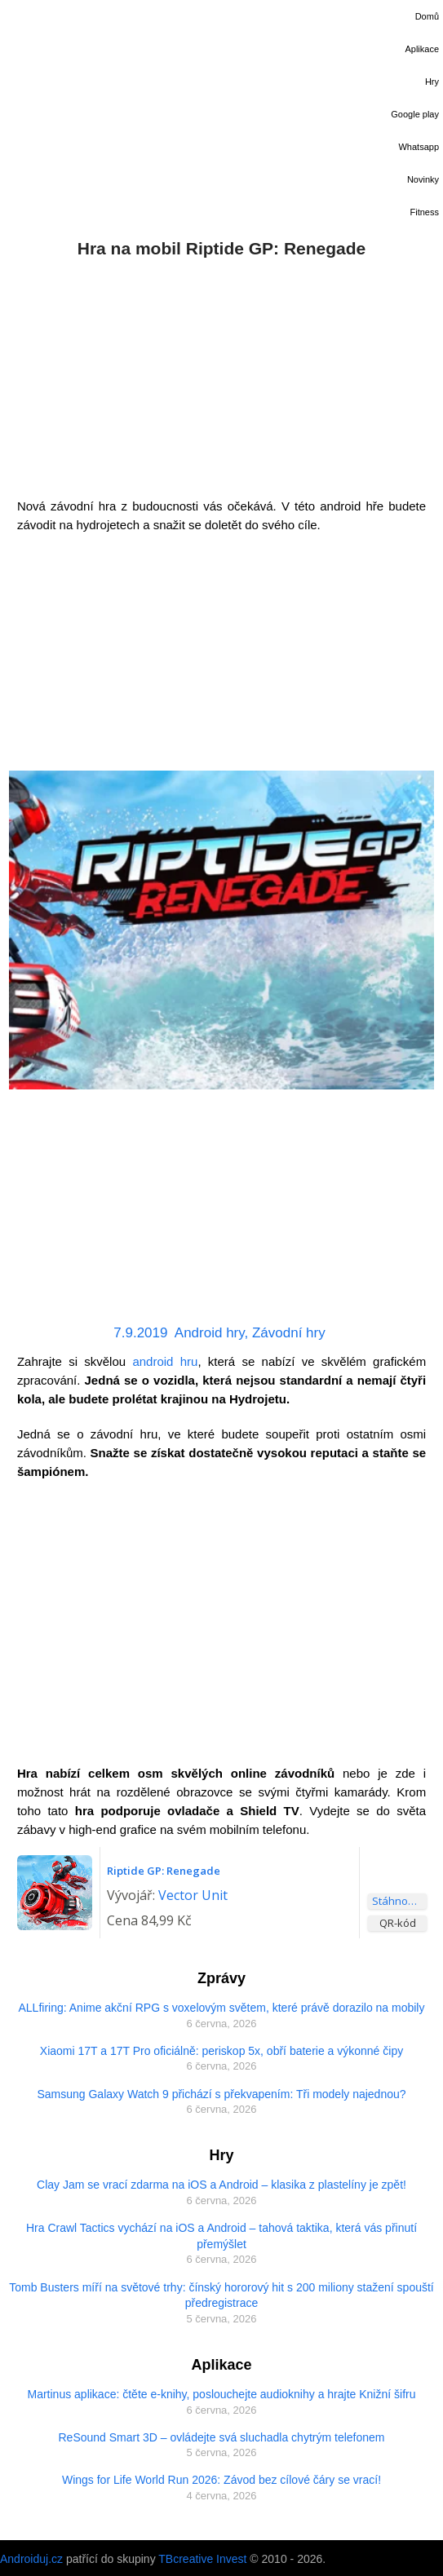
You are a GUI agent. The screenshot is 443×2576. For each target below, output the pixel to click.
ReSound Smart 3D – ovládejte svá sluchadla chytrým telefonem (222, 2437)
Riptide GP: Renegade (163, 1870)
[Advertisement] (221, 374)
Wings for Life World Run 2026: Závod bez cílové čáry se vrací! (221, 2479)
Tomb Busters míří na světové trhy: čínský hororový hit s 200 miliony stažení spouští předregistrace (221, 2295)
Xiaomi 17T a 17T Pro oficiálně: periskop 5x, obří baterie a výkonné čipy (221, 2050)
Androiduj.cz (31, 2558)
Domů (427, 16)
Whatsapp (418, 147)
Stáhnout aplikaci (399, 1900)
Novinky (423, 179)
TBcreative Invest (202, 2558)
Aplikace (422, 49)
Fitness (424, 212)
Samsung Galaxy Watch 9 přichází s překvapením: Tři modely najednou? (221, 2094)
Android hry (210, 1333)
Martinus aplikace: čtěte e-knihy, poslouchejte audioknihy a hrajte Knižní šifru (222, 2394)
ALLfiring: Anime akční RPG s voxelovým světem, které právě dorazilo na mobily (222, 2007)
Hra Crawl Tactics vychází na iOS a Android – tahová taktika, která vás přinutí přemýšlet (221, 2236)
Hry (432, 81)
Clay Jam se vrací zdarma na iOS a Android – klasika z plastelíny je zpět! (221, 2184)
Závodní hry (289, 1333)
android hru (164, 1361)
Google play (415, 114)
